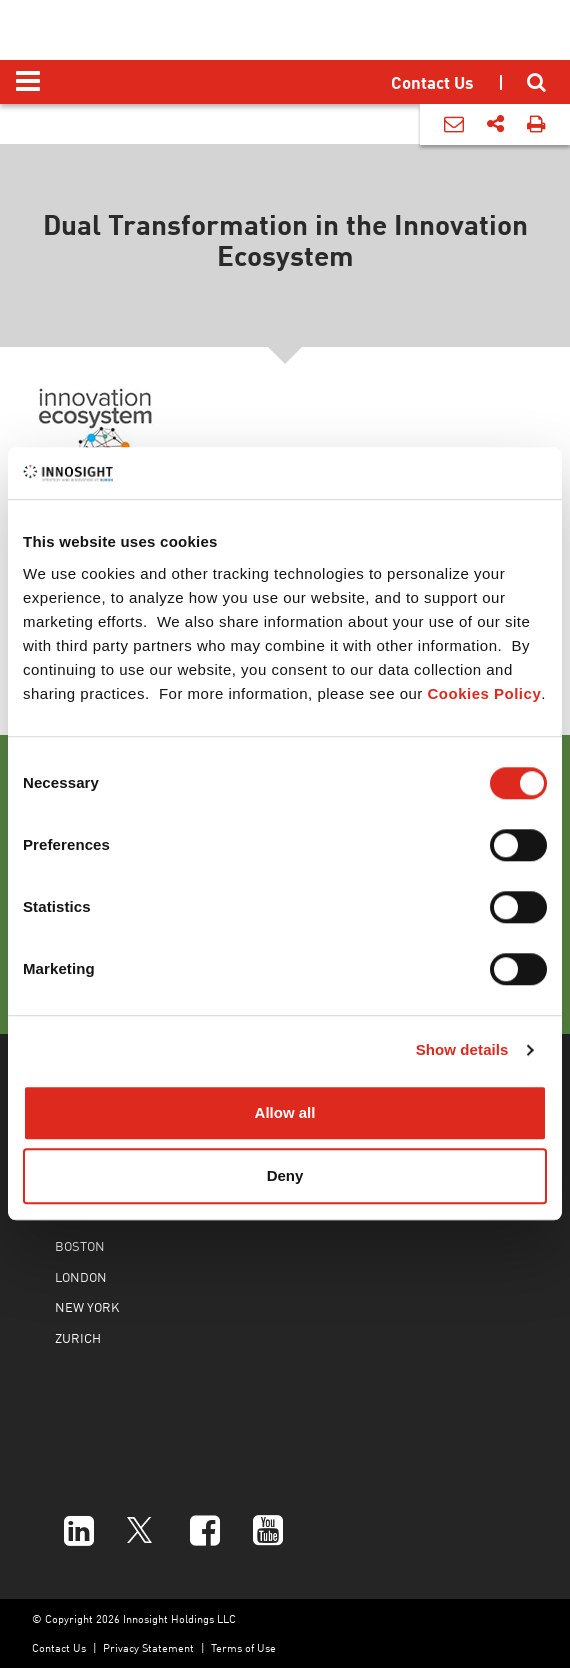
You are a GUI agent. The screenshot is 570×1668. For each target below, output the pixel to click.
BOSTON (80, 1245)
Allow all (285, 1112)
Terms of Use (243, 1647)
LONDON (81, 1276)
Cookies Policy (485, 693)
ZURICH (78, 1337)
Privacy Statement (148, 1647)
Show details (462, 1050)
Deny (285, 1176)
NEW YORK (87, 1306)
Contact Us (59, 1647)
